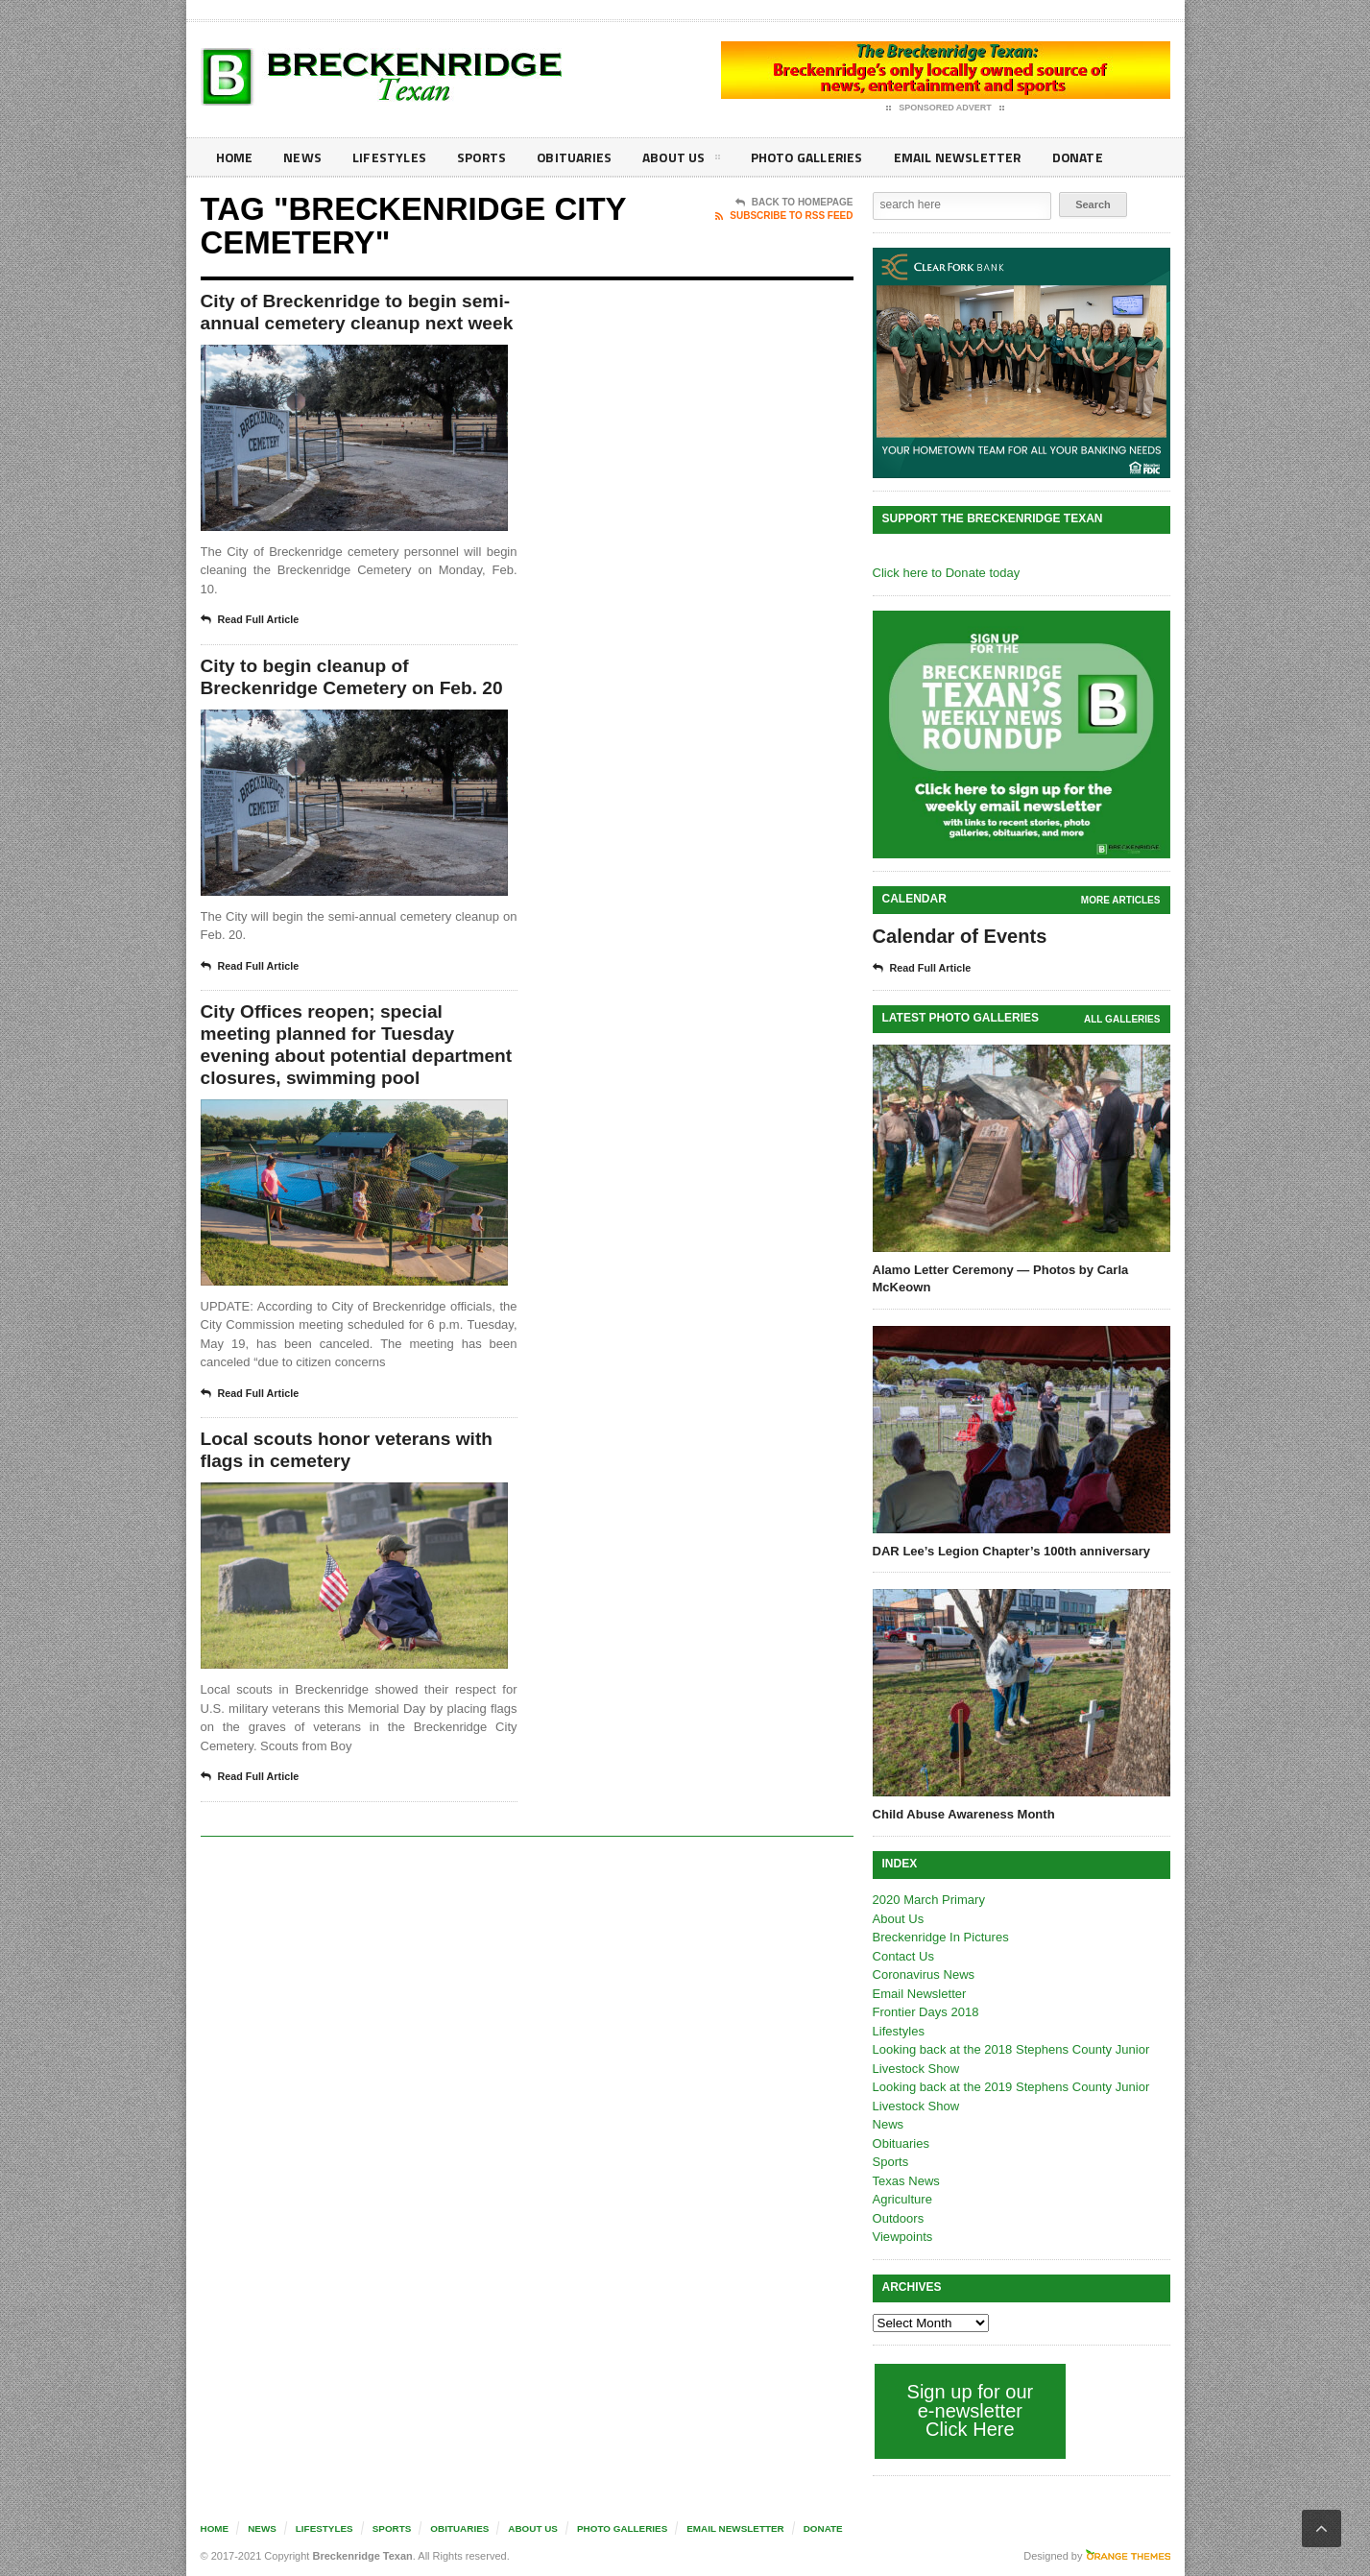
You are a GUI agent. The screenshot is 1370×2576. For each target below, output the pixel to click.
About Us (679, 160)
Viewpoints (903, 2236)
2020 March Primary (929, 1899)
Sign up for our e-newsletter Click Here (970, 2410)
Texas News (906, 2181)
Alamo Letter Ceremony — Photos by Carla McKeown (1000, 1278)
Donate (1073, 157)
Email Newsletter (955, 157)
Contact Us (903, 1956)
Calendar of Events (959, 936)
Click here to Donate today (946, 573)
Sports (480, 157)
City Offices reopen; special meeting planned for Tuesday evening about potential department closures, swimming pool (347, 1087)
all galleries (1122, 1019)
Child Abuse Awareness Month (964, 1814)
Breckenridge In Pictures (941, 1937)
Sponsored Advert (945, 108)
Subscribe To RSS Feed (784, 216)
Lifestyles (388, 157)
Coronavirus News (923, 1974)
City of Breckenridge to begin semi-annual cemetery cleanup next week (340, 325)
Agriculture (902, 2199)
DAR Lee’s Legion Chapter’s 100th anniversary (1011, 1551)
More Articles (1120, 900)
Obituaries (573, 157)
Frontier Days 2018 (926, 2012)
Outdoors (898, 2218)
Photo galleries (805, 157)
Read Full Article (250, 646)
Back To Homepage (794, 202)
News (303, 157)
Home (234, 157)
